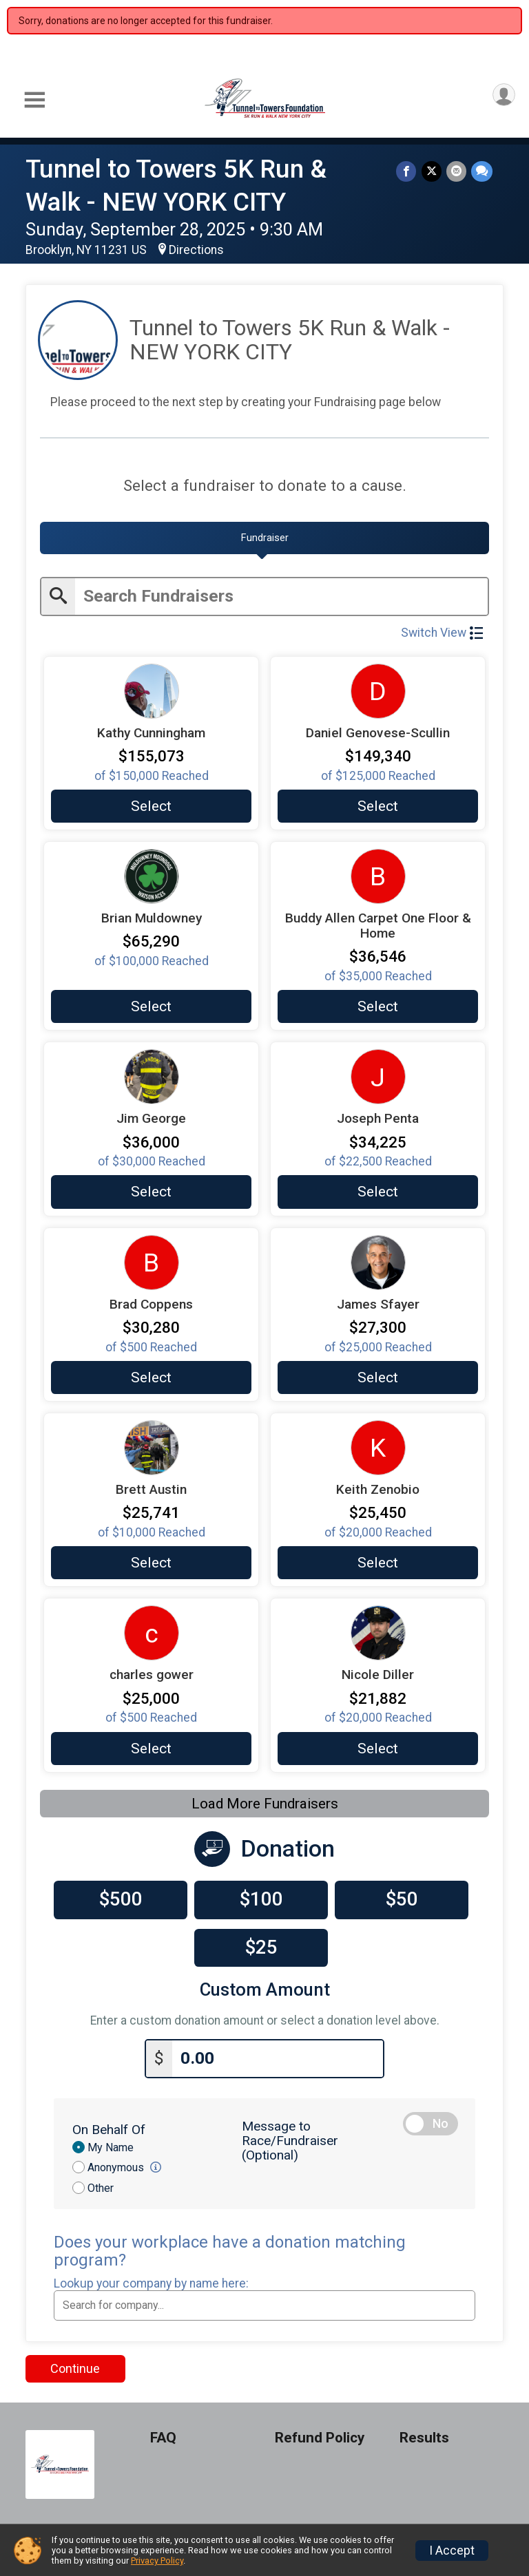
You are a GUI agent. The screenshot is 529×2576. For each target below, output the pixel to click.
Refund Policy (319, 2434)
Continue (75, 2365)
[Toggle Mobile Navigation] (34, 100)
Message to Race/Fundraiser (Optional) (290, 2137)
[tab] (264, 538)
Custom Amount (265, 1988)
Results (424, 2434)
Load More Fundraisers (264, 1802)
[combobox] (264, 2302)
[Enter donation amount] (277, 2055)
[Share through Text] (481, 172)
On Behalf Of (108, 2126)
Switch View (442, 631)
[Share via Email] (457, 172)
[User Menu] (502, 96)
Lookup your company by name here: (151, 2280)
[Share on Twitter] (433, 172)
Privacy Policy (157, 2560)
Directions (196, 250)
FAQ (163, 2434)
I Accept (452, 2550)
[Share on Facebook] (409, 172)
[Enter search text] (281, 595)
